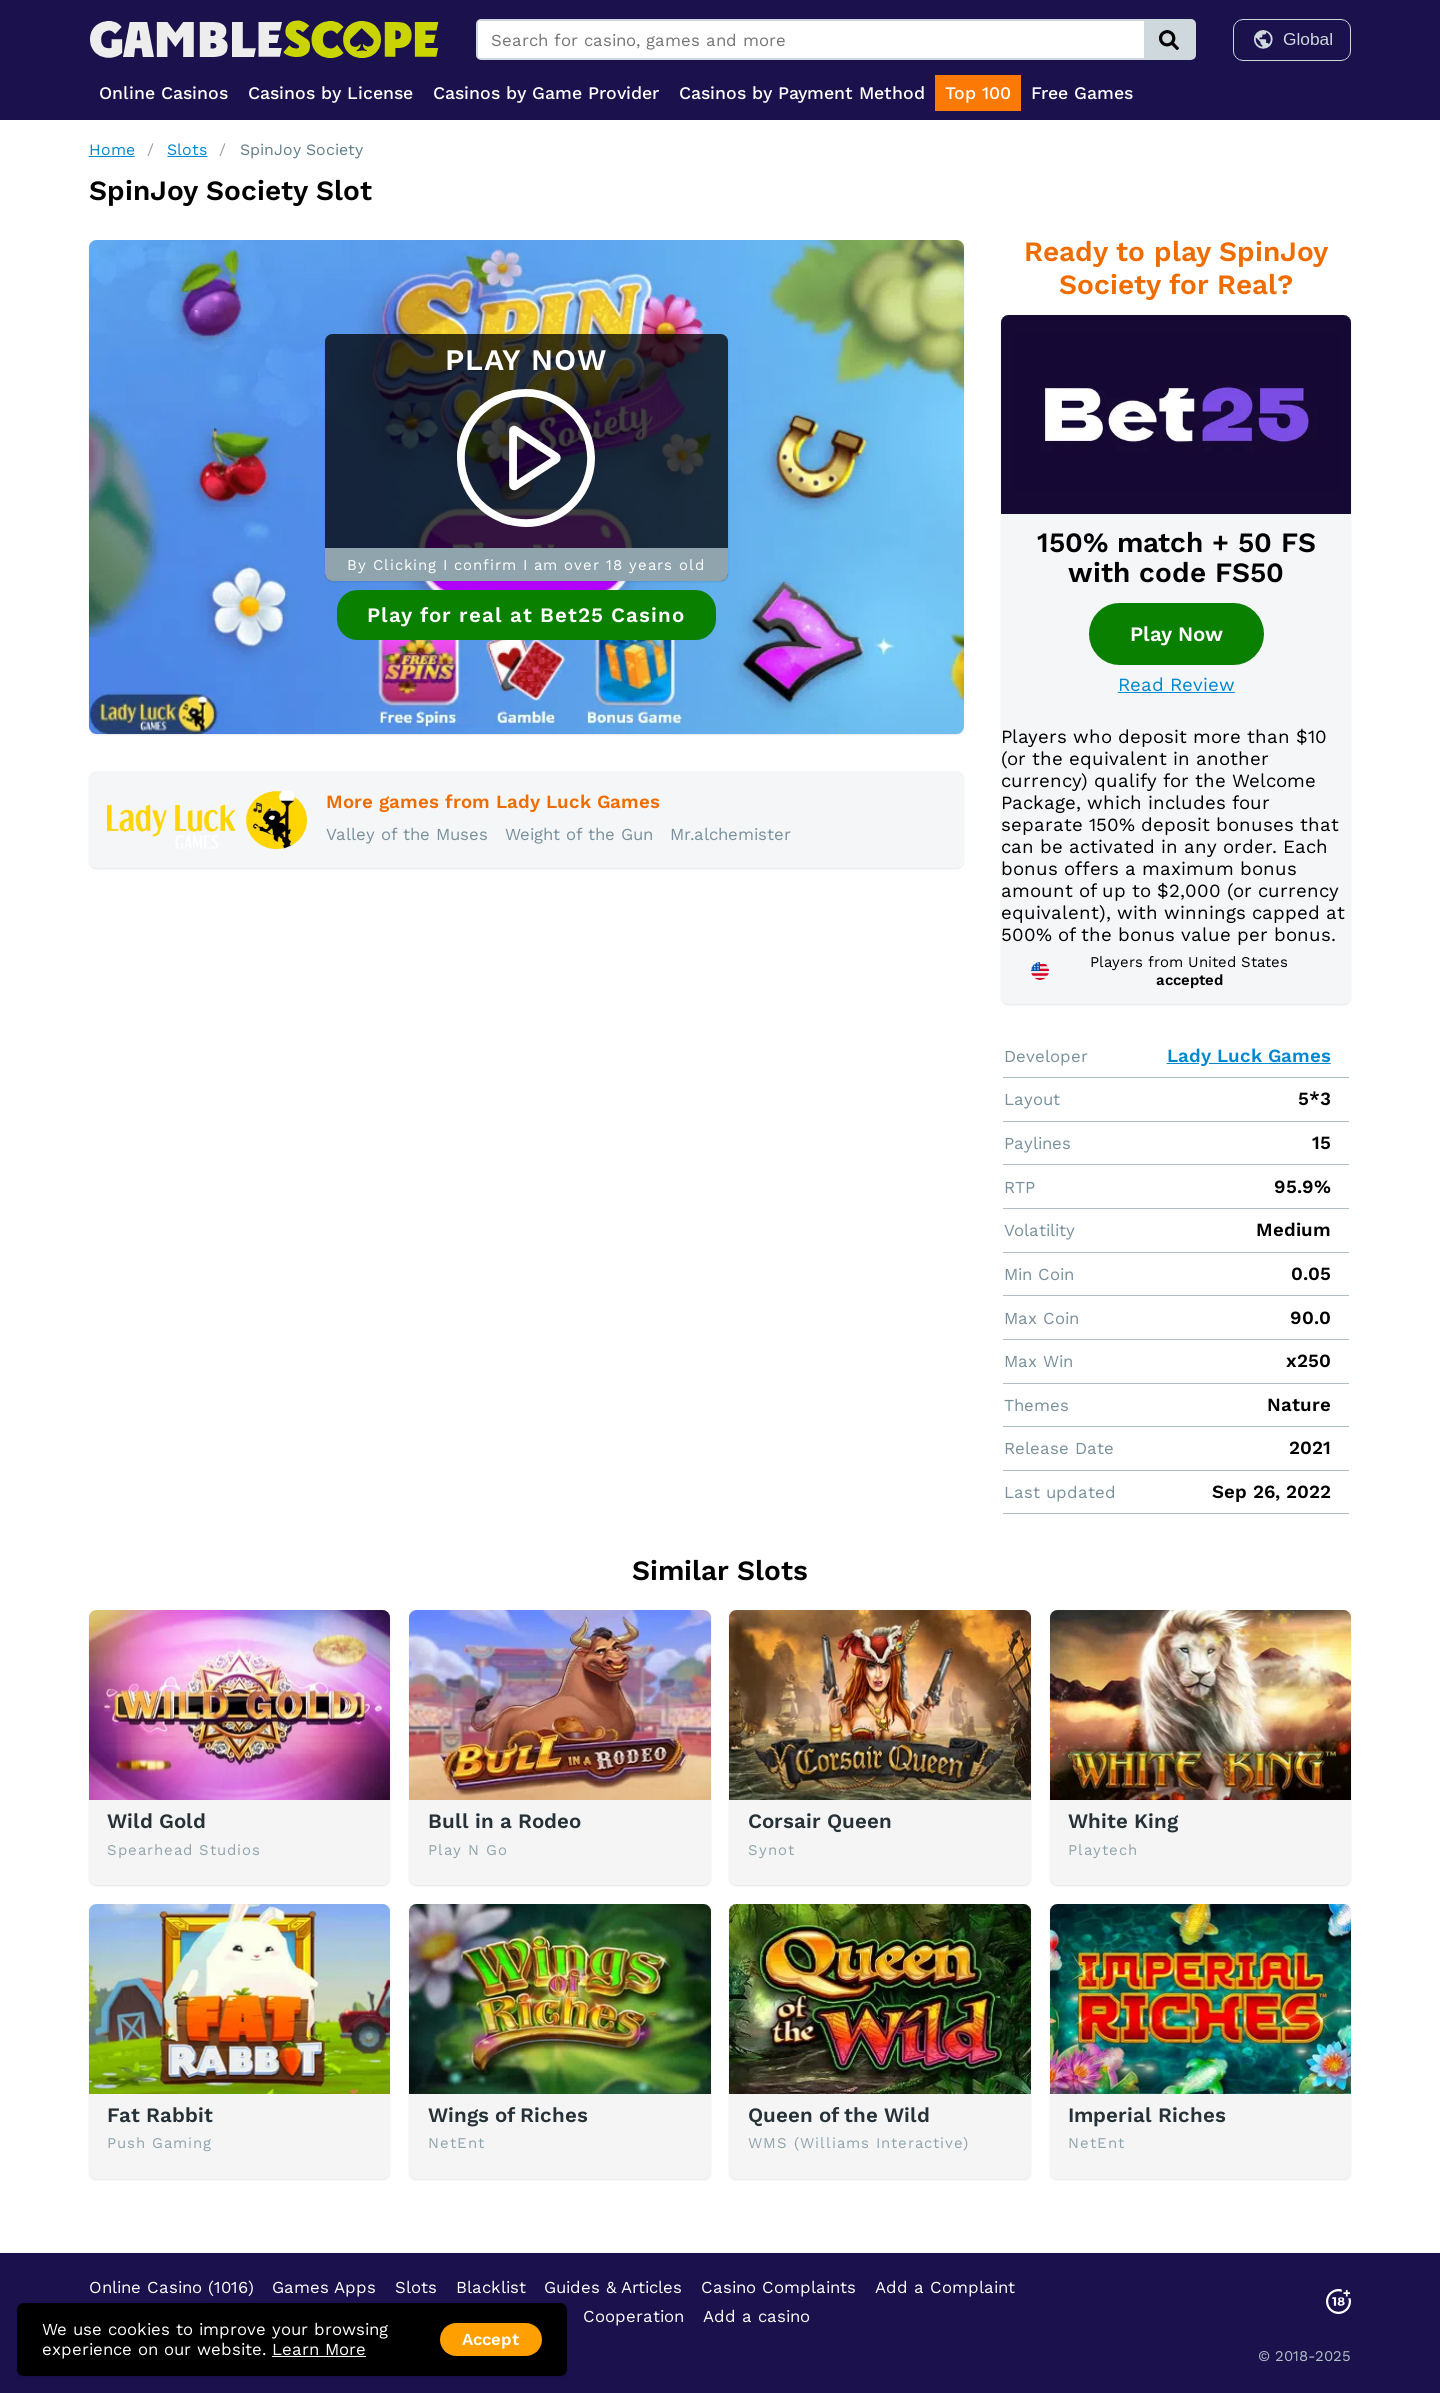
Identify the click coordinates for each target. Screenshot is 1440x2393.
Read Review (1176, 685)
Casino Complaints (778, 2287)
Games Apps (324, 2287)
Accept (490, 2339)
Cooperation (633, 2316)
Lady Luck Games (1249, 1056)
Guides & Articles (613, 2287)
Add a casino (756, 2316)
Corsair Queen (820, 1821)
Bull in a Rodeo (504, 1821)
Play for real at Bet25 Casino (526, 615)
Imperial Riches (1147, 2115)
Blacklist (491, 2287)
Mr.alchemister (730, 834)
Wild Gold (156, 1821)
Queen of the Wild (839, 2115)
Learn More (319, 2349)
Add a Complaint (945, 2287)
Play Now (1176, 634)
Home (112, 149)
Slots (187, 149)
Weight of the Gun (579, 834)
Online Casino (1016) (171, 2287)
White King (1123, 1821)
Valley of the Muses (407, 834)
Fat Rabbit (160, 2115)
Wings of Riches (508, 2115)
